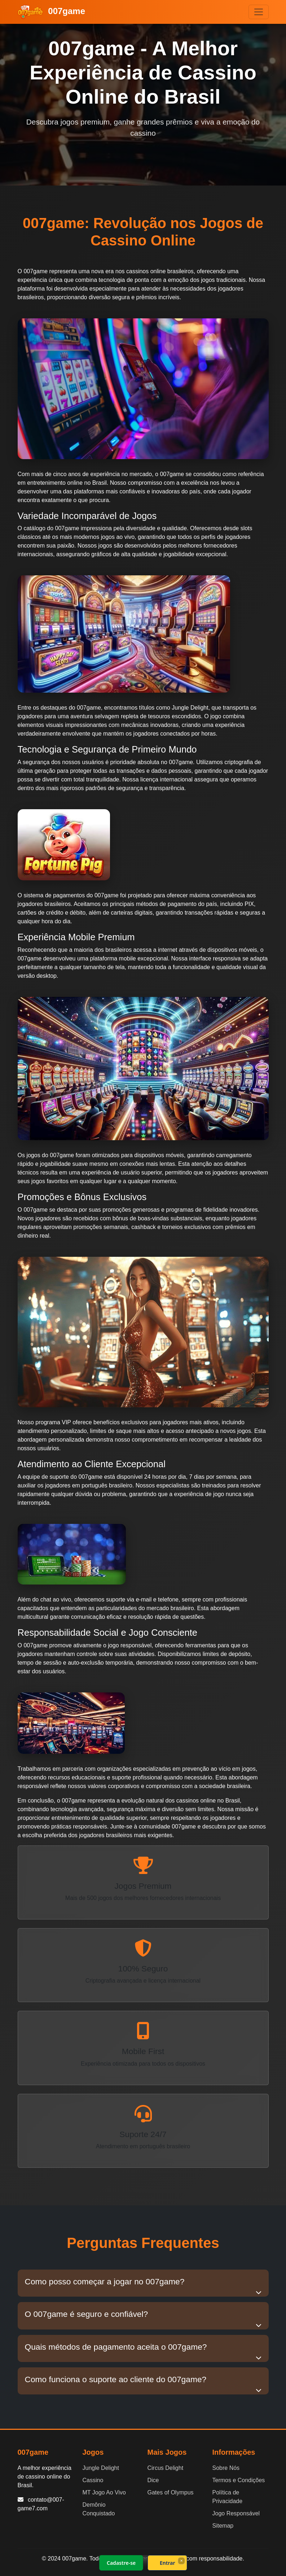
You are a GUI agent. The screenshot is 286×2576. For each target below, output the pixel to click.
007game (51, 12)
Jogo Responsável (236, 2513)
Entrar (167, 2562)
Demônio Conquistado (99, 2509)
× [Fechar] (181, 2560)
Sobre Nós (226, 2468)
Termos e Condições (238, 2480)
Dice (153, 2480)
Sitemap (223, 2526)
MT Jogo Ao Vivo (104, 2492)
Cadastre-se (120, 2562)
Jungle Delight (101, 2468)
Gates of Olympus (171, 2492)
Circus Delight (166, 2468)
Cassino (93, 2480)
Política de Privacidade (227, 2496)
